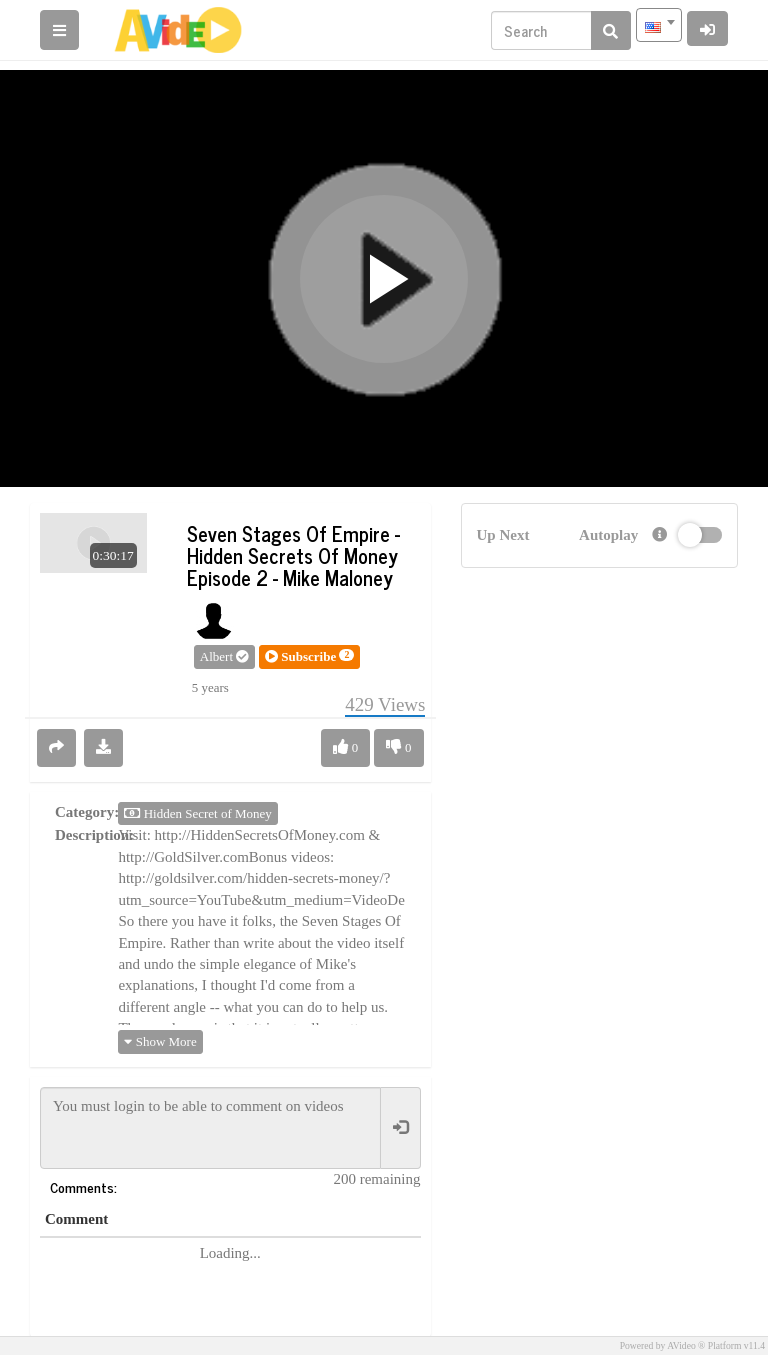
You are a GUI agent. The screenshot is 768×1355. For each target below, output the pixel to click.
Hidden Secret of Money (197, 813)
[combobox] (659, 25)
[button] (309, 657)
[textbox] (659, 25)
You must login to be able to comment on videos (210, 1128)
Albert (224, 656)
